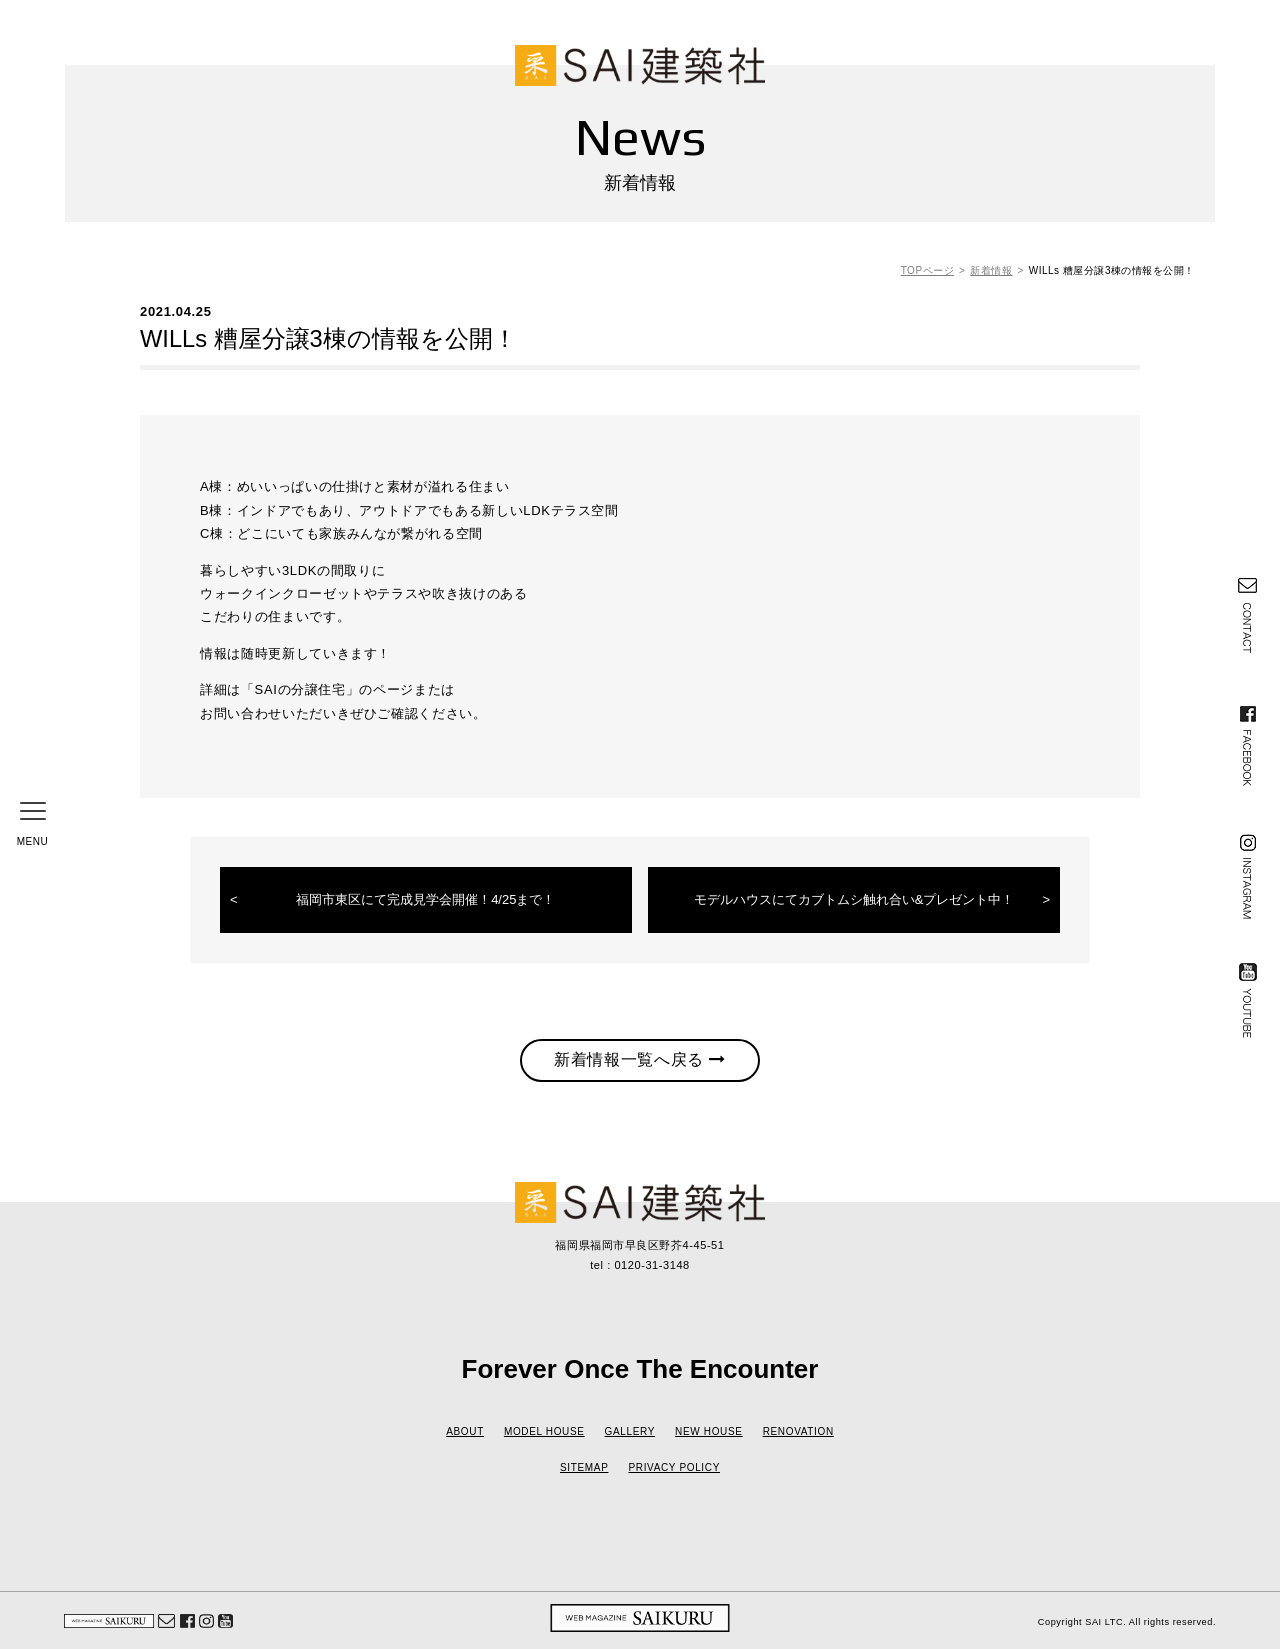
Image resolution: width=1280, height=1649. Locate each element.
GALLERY (630, 1431)
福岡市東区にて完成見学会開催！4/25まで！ (425, 899)
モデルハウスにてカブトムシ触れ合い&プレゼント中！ (854, 899)
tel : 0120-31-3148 (640, 1265)
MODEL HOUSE (544, 1431)
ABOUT (465, 1431)
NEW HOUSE (709, 1431)
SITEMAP (584, 1467)
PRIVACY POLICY (674, 1467)
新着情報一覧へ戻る (640, 1059)
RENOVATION (798, 1431)
